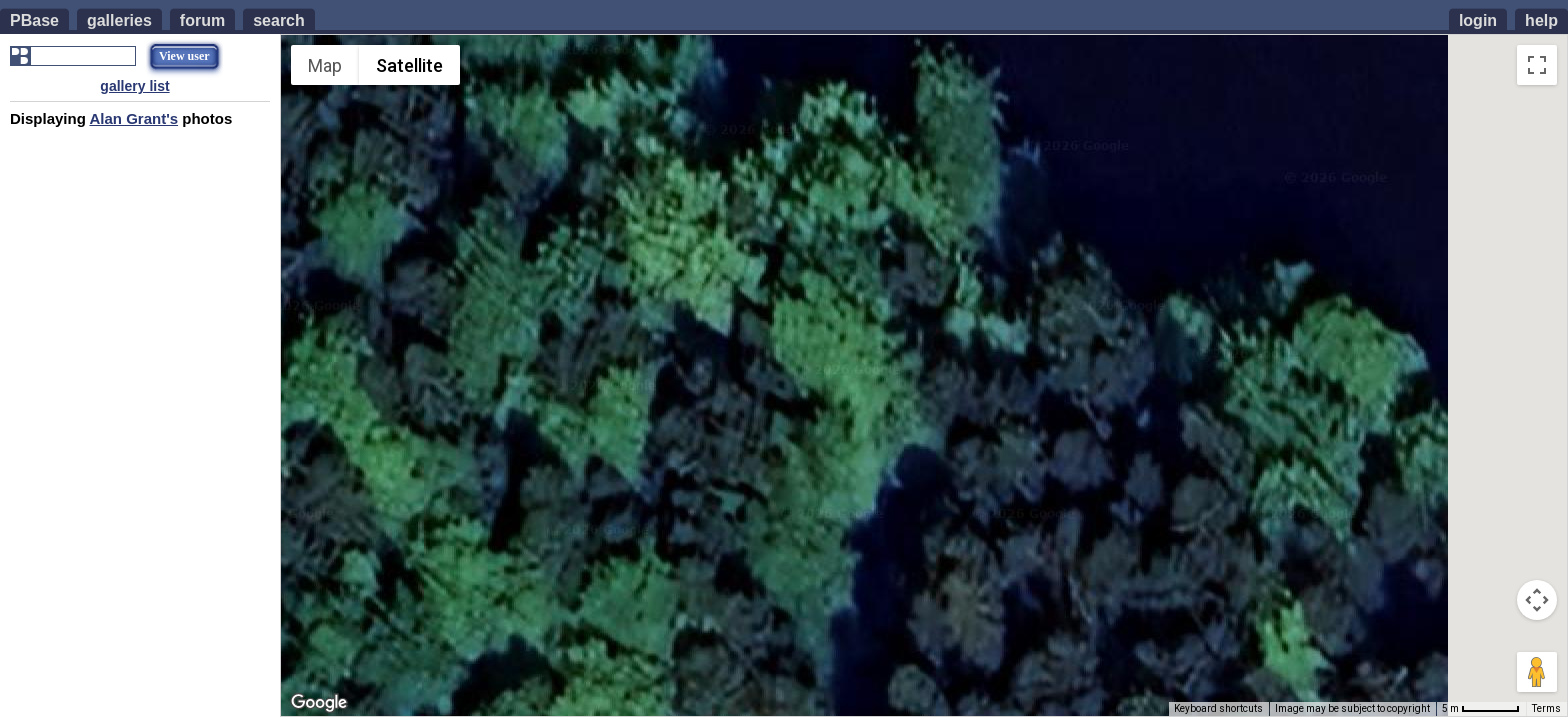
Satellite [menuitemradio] (409, 65)
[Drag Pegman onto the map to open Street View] (1537, 672)
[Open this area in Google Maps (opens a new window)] (319, 703)
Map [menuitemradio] (325, 65)
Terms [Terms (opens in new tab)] (1546, 708)
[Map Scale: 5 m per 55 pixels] (1481, 709)
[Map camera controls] (1537, 600)
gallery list (134, 86)
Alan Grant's (133, 118)
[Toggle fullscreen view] (1537, 65)
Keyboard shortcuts (1218, 708)
